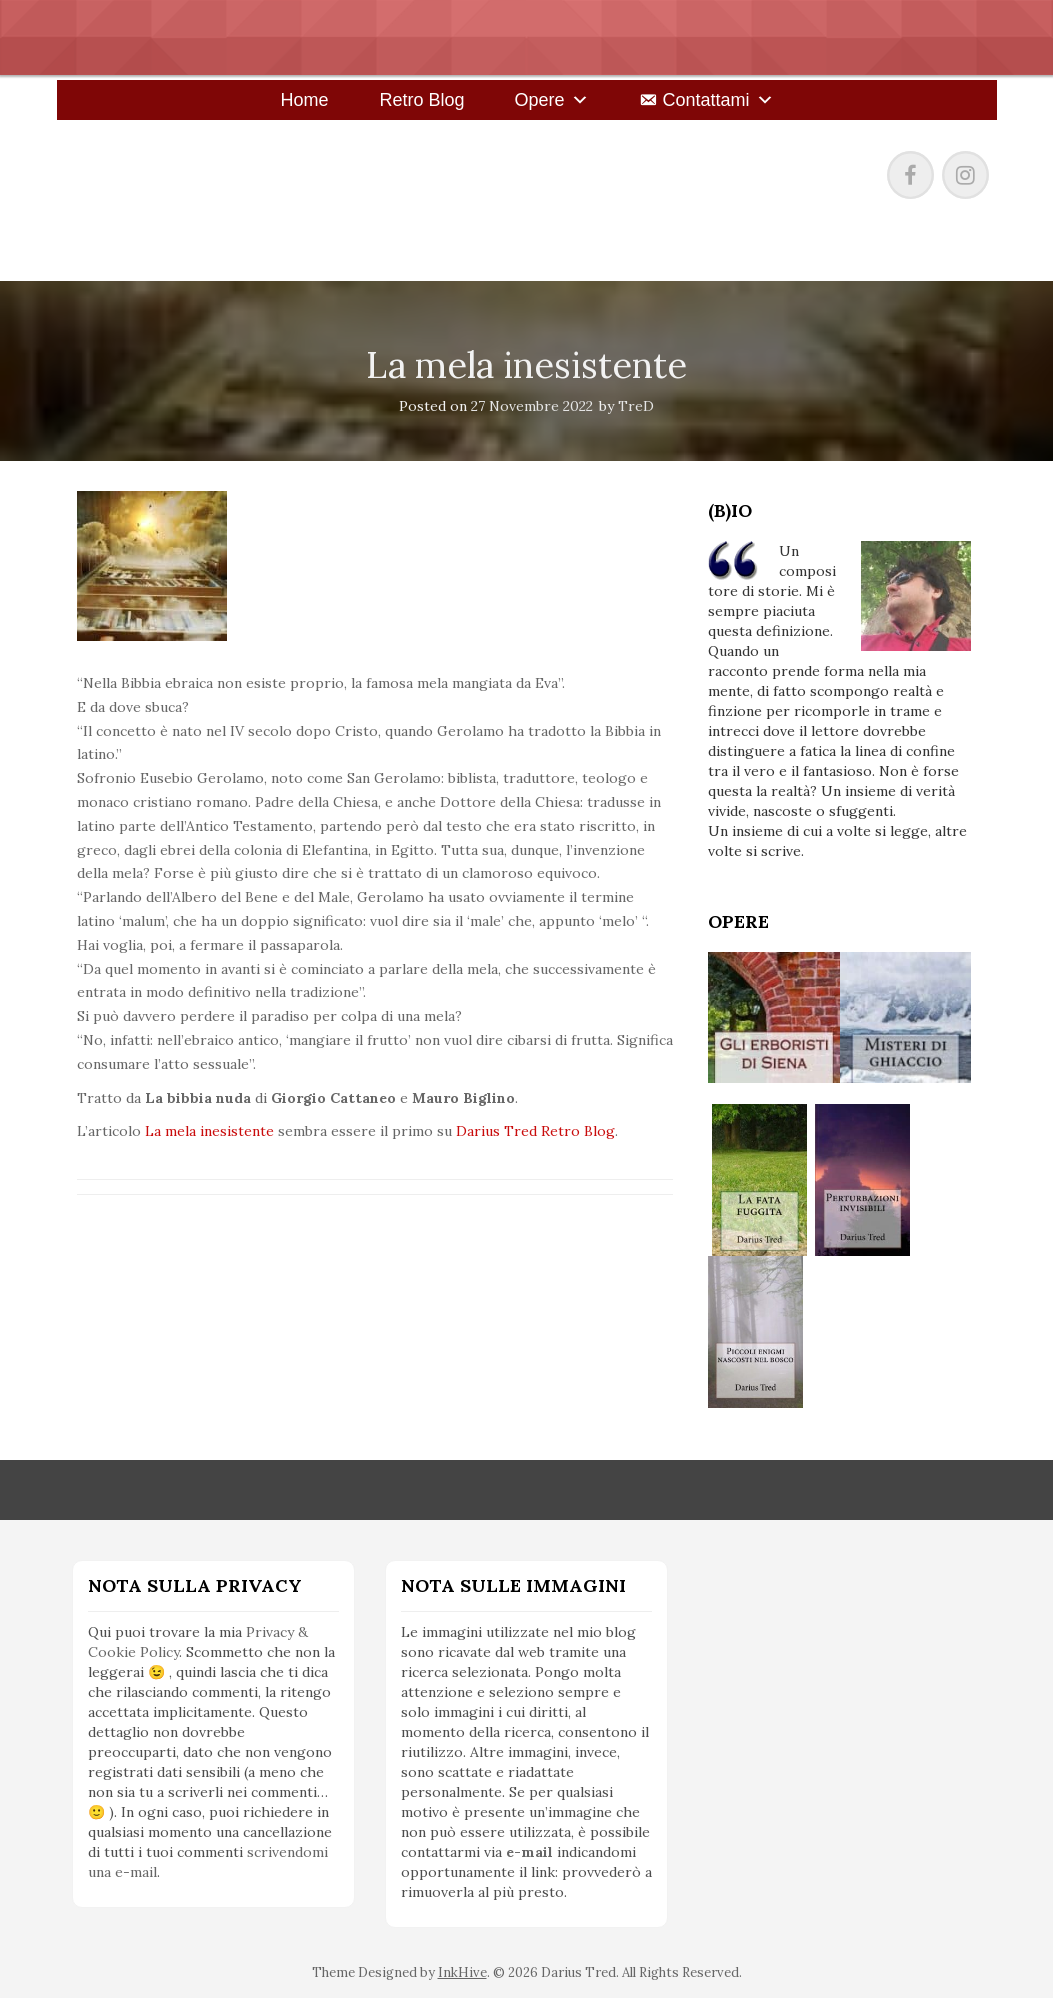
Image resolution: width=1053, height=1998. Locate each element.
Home (304, 100)
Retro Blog (421, 100)
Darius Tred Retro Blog (535, 1131)
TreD (636, 406)
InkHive (462, 1972)
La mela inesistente (209, 1131)
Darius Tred (189, 170)
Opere (539, 100)
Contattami (706, 100)
